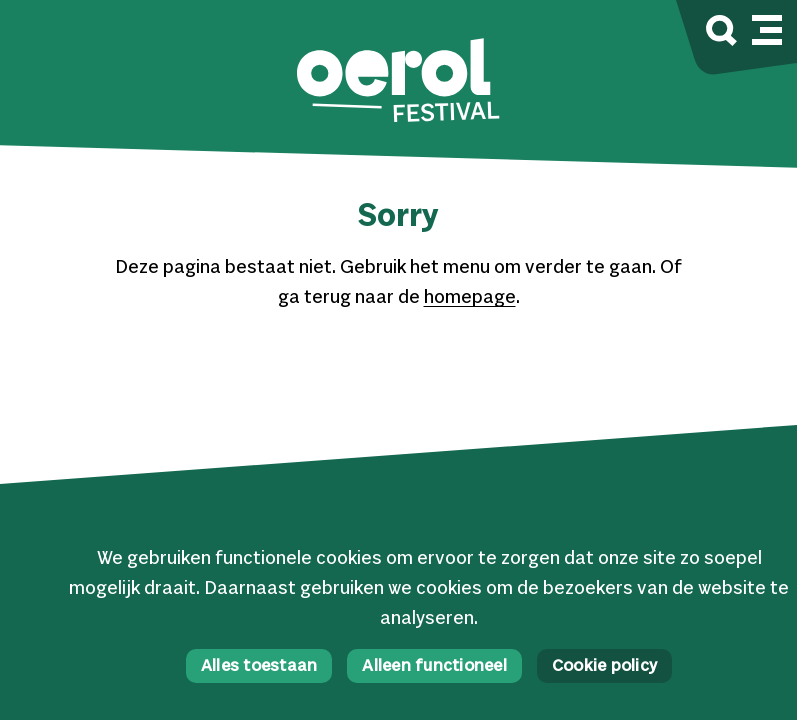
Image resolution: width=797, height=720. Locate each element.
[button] (398, 83)
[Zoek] (721, 33)
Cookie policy (604, 666)
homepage (470, 298)
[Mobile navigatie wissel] (767, 27)
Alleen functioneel (434, 666)
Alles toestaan (259, 666)
